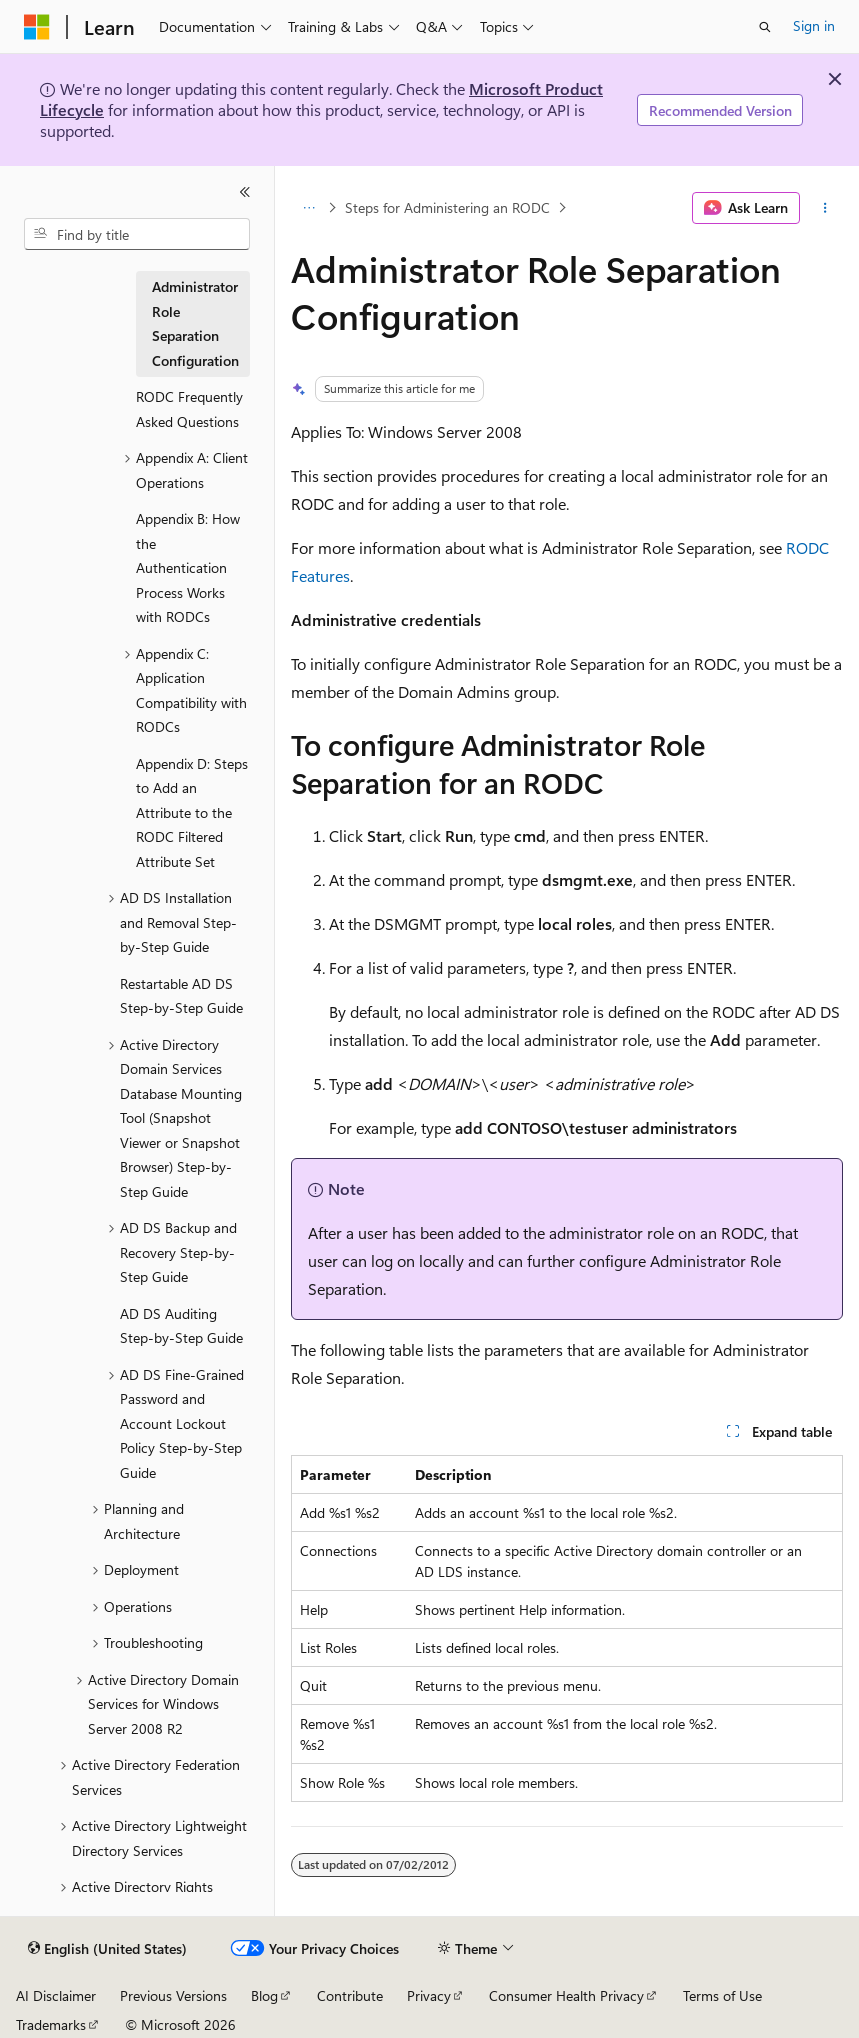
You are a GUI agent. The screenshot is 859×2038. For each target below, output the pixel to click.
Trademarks (51, 2024)
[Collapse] (245, 192)
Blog (264, 1995)
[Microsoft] (37, 27)
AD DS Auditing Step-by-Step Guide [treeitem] (181, 1326)
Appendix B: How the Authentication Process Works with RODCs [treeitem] (188, 567)
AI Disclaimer (56, 1995)
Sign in (814, 25)
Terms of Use (722, 1995)
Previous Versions (173, 1995)
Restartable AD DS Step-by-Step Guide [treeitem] (181, 996)
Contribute (350, 1995)
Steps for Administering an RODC (447, 207)
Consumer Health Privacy (566, 1995)
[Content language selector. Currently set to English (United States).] (107, 1949)
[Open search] (765, 27)
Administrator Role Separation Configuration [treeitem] (195, 323)
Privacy (429, 1995)
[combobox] (137, 234)
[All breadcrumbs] (308, 208)
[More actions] (825, 208)
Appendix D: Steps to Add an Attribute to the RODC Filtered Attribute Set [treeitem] (192, 812)
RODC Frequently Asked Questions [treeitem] (189, 409)
